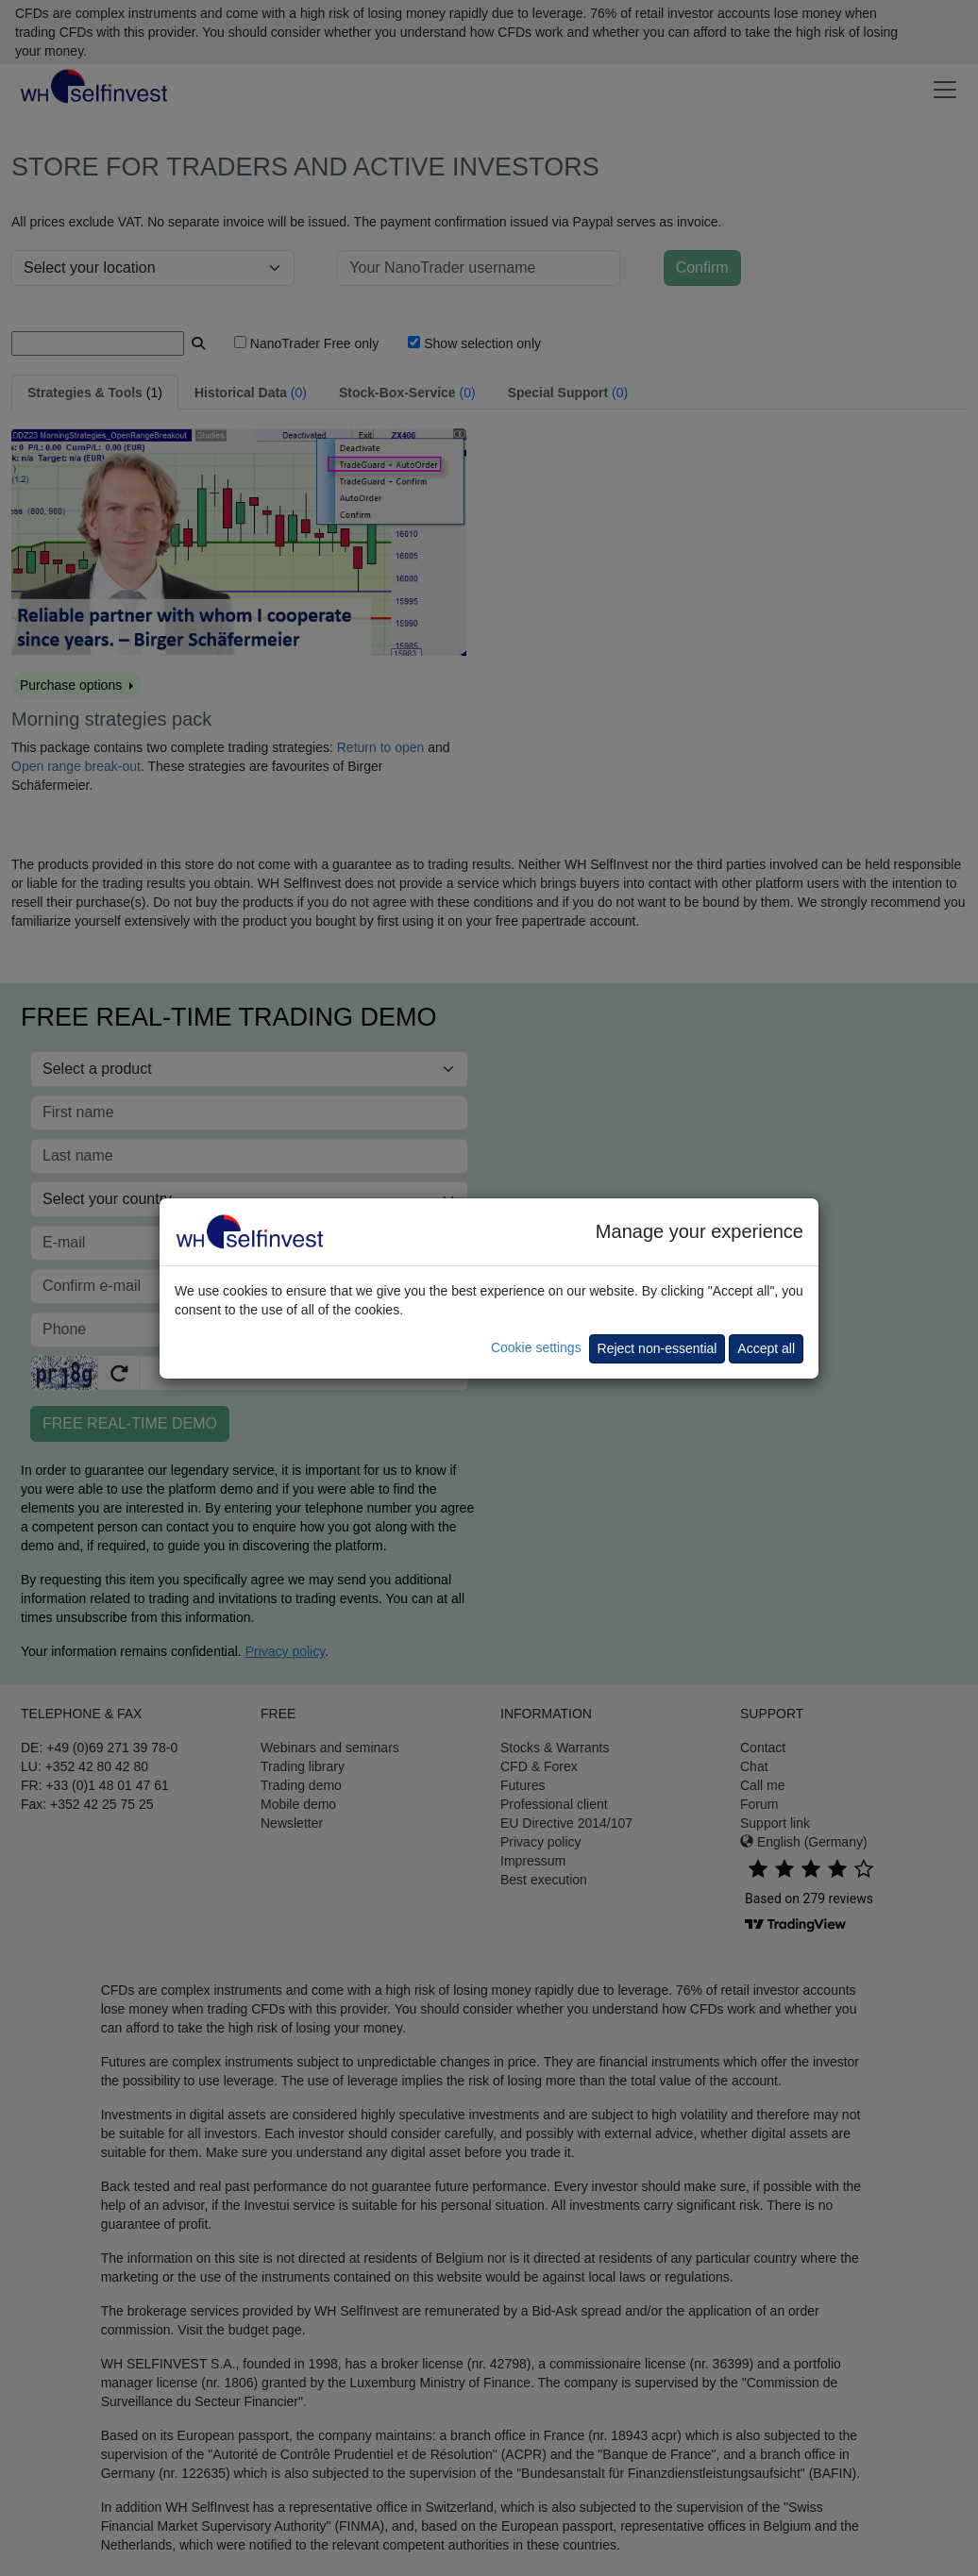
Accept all (766, 1348)
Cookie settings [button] (536, 1347)
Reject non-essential (657, 1348)
